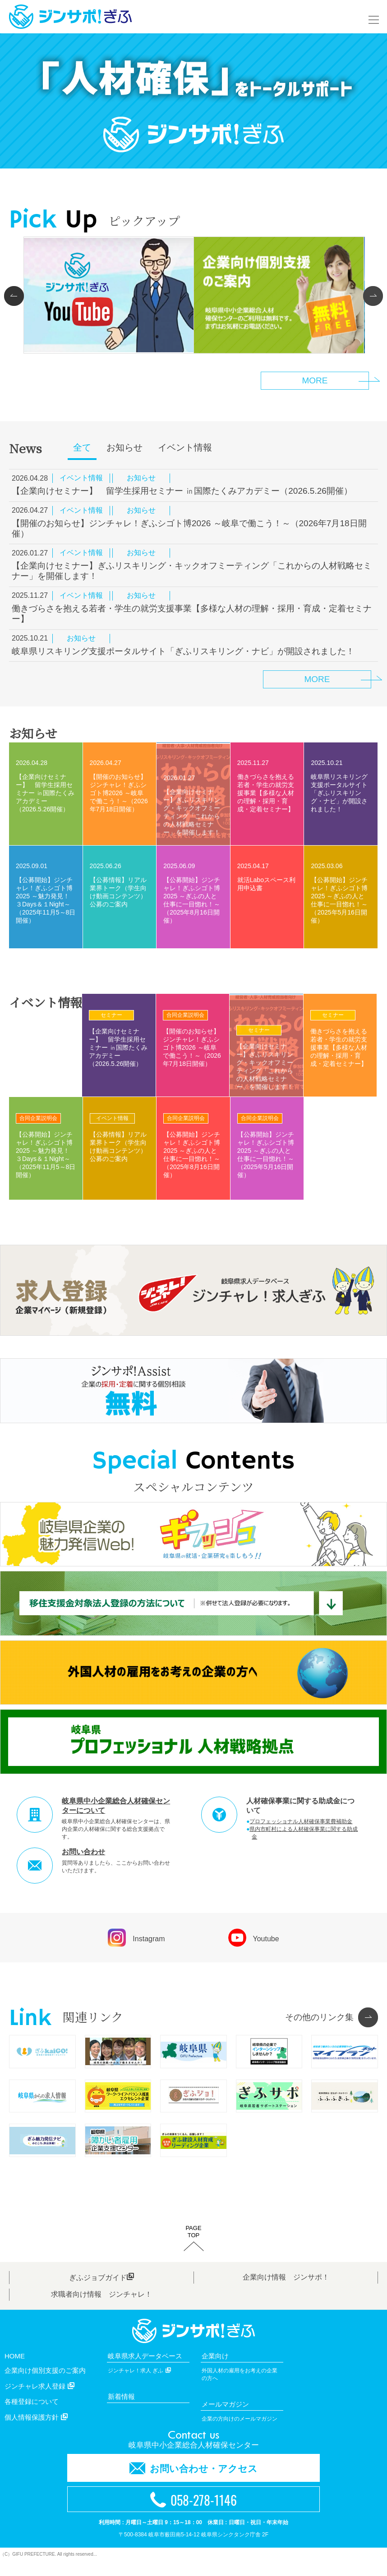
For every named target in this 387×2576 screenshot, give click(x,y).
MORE (317, 679)
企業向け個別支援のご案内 (45, 2385)
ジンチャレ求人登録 (39, 2401)
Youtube (253, 1938)
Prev (18, 296)
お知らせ (124, 447)
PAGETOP (193, 2247)
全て (82, 447)
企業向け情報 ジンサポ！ (286, 2292)
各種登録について (32, 2416)
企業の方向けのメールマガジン (239, 2433)
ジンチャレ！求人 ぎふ (139, 2385)
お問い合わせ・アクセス (193, 2482)
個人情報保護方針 (36, 2432)
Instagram (136, 1938)
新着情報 (121, 2411)
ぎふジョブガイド (101, 2291)
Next (368, 296)
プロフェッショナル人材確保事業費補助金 (300, 1821)
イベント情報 (185, 447)
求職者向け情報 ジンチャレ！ (101, 2309)
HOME (15, 2371)
